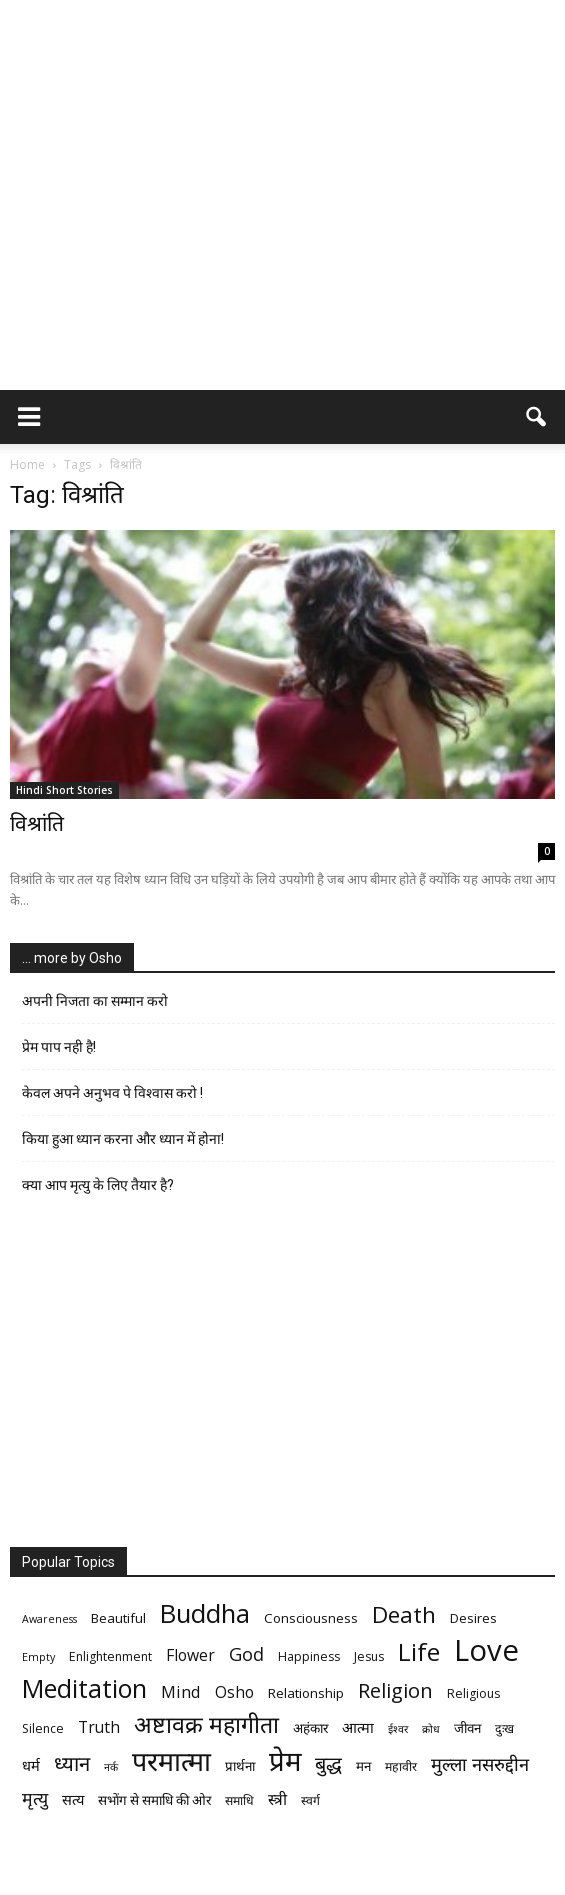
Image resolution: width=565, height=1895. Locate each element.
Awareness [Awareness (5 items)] (49, 1619)
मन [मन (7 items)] (363, 1766)
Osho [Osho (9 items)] (234, 1692)
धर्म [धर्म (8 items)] (31, 1765)
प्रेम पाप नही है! (59, 1047)
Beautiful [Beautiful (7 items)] (118, 1618)
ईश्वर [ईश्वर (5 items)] (398, 1729)
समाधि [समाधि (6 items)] (239, 1800)
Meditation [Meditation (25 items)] (84, 1688)
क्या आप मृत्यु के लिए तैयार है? (98, 1185)
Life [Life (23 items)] (419, 1651)
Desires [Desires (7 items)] (473, 1618)
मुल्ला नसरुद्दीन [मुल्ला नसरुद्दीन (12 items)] (480, 1763)
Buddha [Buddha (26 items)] (205, 1613)
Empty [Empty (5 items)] (38, 1657)
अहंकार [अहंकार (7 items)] (310, 1728)
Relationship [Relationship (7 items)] (306, 1693)
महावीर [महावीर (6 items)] (401, 1766)
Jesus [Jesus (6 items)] (369, 1656)
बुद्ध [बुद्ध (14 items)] (328, 1763)
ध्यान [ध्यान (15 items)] (72, 1763)
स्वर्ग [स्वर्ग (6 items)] (310, 1800)
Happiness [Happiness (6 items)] (309, 1656)
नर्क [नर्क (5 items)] (111, 1767)
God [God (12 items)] (246, 1653)
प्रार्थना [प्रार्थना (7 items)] (240, 1766)
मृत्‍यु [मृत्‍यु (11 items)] (35, 1798)
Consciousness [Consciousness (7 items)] (311, 1618)
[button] (537, 417)
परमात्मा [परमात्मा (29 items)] (171, 1760)
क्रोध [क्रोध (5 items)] (431, 1729)
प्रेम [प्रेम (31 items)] (285, 1760)
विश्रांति (37, 824)
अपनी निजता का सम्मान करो (95, 1001)
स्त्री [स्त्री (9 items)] (277, 1799)
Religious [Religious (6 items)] (473, 1693)
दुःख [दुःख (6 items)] (504, 1728)
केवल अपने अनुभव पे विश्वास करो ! (112, 1093)
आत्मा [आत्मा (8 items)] (358, 1727)
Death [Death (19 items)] (404, 1614)
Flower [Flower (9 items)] (190, 1655)
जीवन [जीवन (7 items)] (467, 1728)
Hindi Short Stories (64, 790)
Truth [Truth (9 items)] (99, 1727)
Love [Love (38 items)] (486, 1650)
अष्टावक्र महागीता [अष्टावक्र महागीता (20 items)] (206, 1724)
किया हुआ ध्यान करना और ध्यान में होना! (123, 1139)
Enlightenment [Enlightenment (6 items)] (110, 1656)
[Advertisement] (282, 240)
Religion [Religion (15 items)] (395, 1690)
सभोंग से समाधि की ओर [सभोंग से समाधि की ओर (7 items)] (154, 1800)
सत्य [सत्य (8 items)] (73, 1799)
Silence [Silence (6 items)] (43, 1728)
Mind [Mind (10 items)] (181, 1691)
